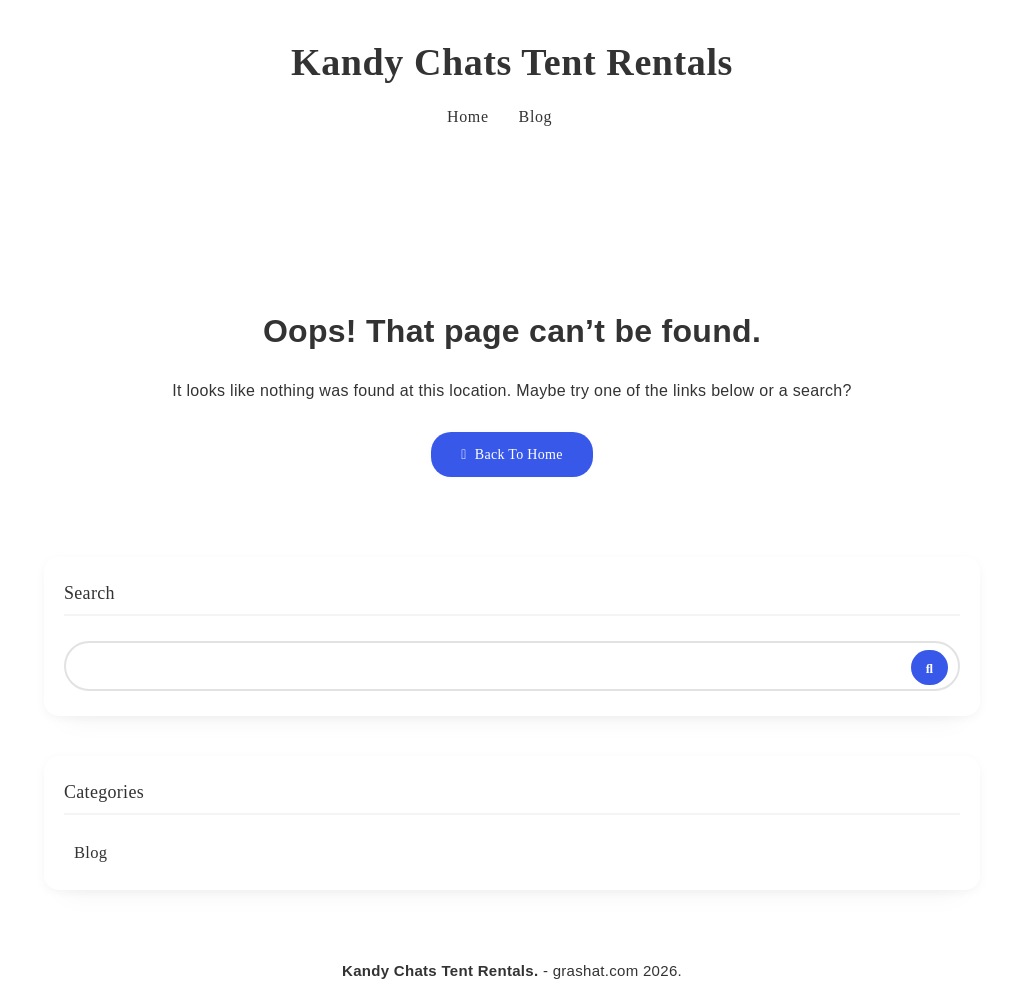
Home (468, 116)
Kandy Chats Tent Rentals (512, 62)
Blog (536, 116)
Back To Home (511, 454)
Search (89, 593)
